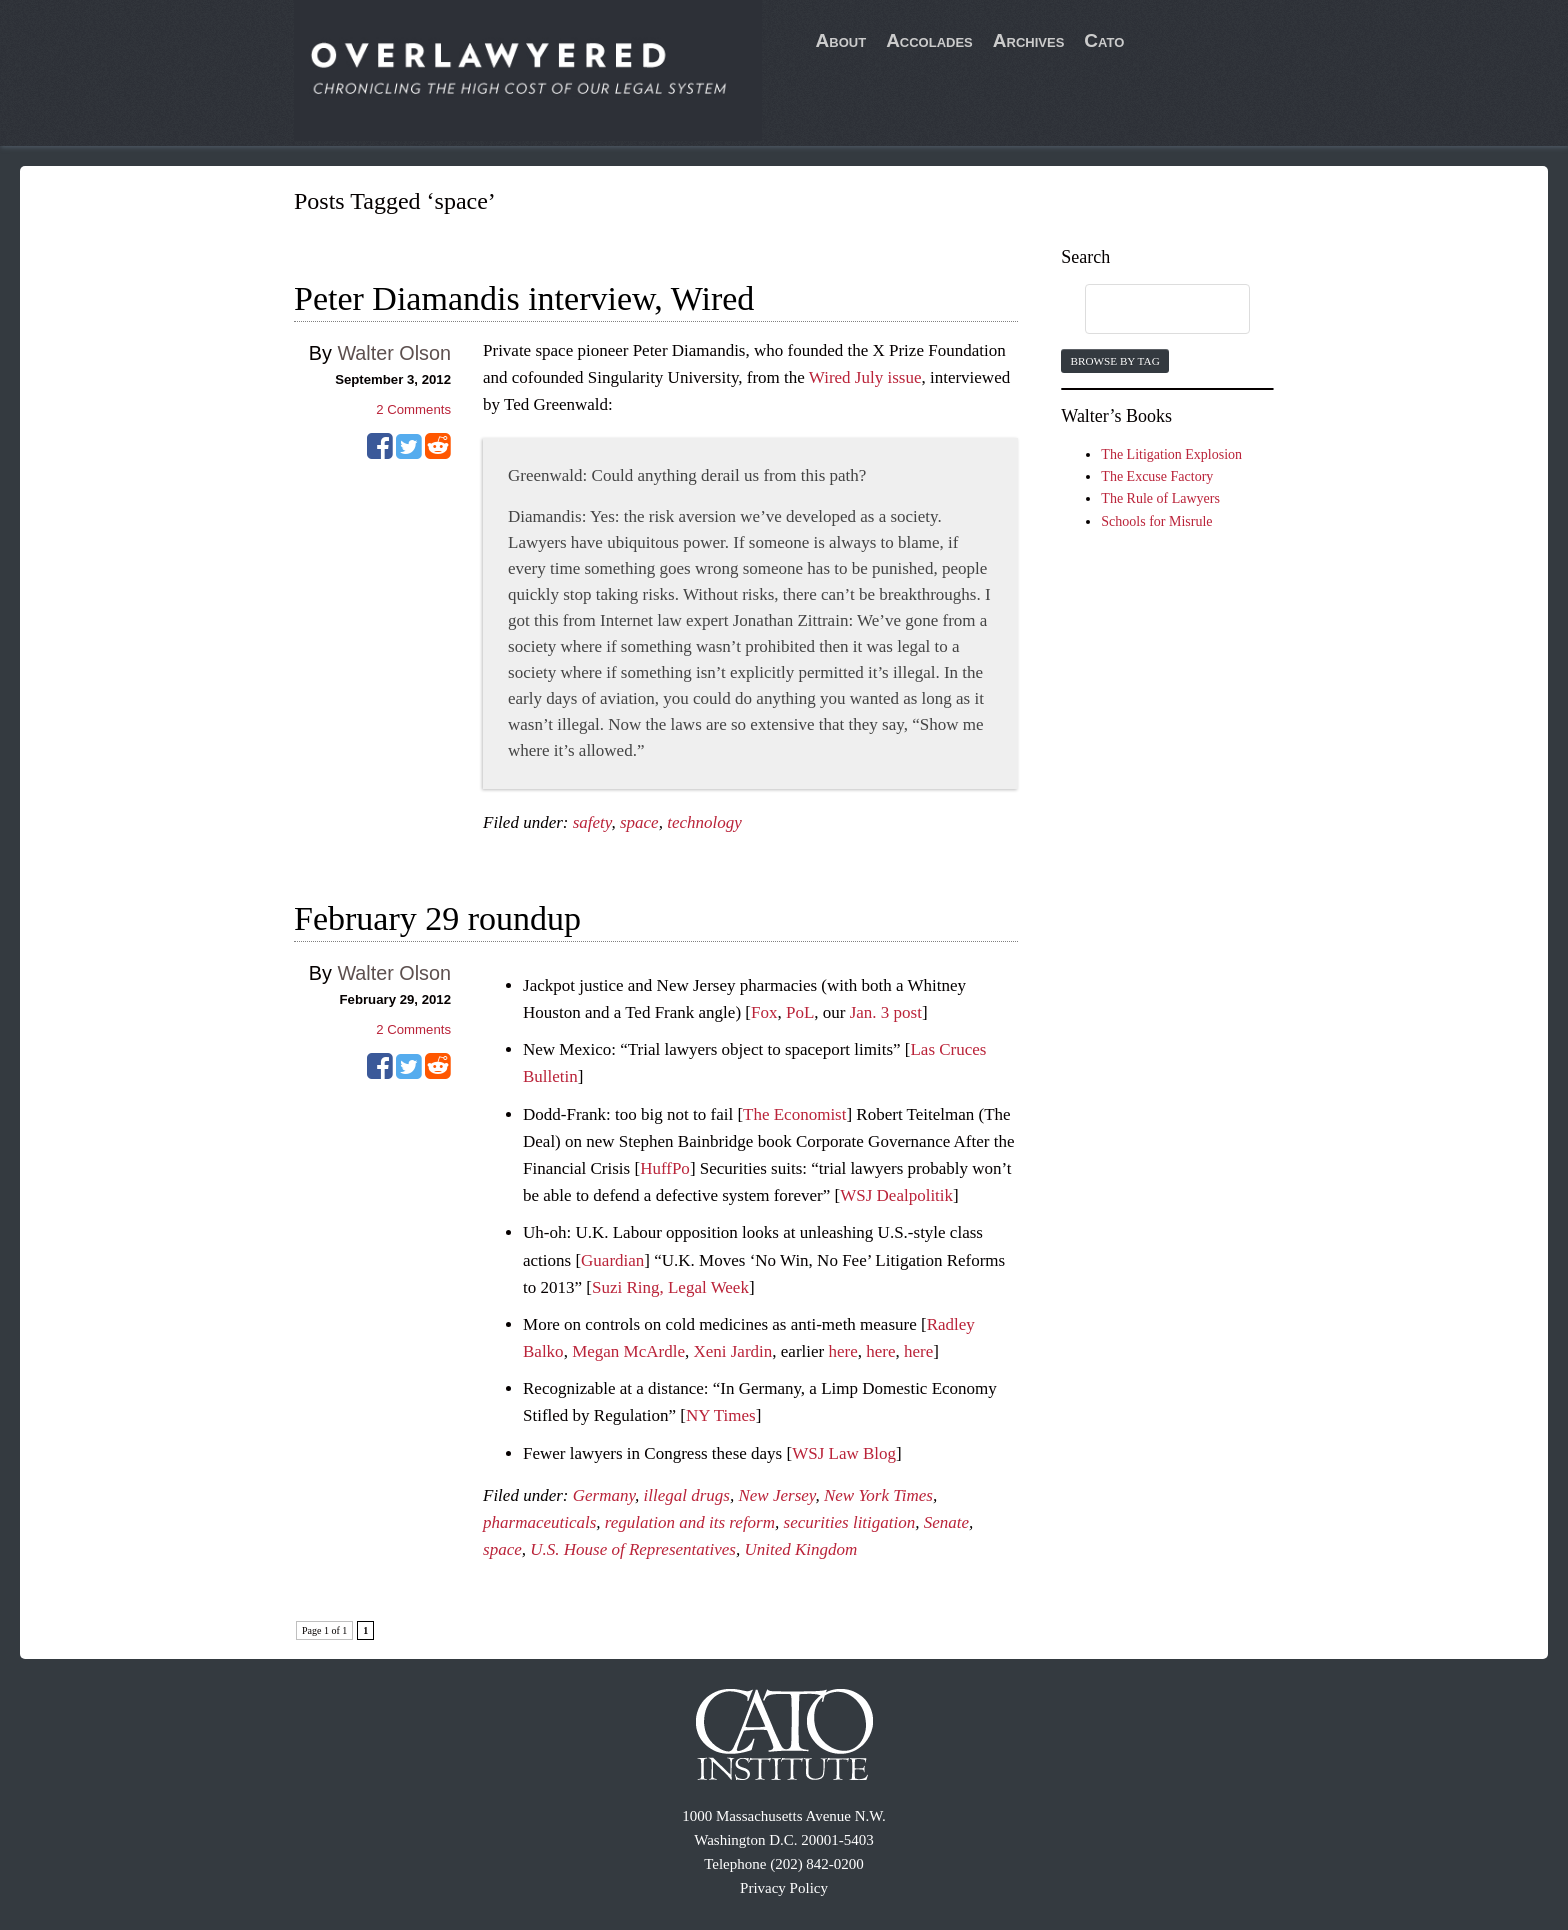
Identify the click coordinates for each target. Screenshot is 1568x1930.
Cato (1104, 40)
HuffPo (665, 1168)
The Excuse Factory (1157, 476)
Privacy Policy (784, 1888)
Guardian (612, 1260)
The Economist (794, 1114)
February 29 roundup (437, 918)
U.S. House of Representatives (633, 1549)
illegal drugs (687, 1495)
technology (704, 822)
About (841, 40)
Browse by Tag (1114, 361)
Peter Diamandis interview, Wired (524, 298)
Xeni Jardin (732, 1351)
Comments (413, 409)
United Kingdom (800, 1549)
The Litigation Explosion (1171, 454)
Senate (946, 1522)
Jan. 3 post (886, 1012)
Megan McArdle (628, 1351)
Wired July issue (865, 377)
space (639, 822)
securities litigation (850, 1522)
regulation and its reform (690, 1522)
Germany (604, 1495)
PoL (800, 1012)
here (842, 1351)
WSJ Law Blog (844, 1453)
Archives (1029, 40)
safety (592, 822)
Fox (764, 1012)
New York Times (878, 1495)
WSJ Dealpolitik (896, 1195)
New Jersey (776, 1495)
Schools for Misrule (1156, 521)
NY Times (721, 1415)
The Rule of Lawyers (1160, 498)
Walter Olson (394, 353)
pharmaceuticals (539, 1522)
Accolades (929, 40)
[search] (1148, 310)
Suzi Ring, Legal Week (670, 1287)
